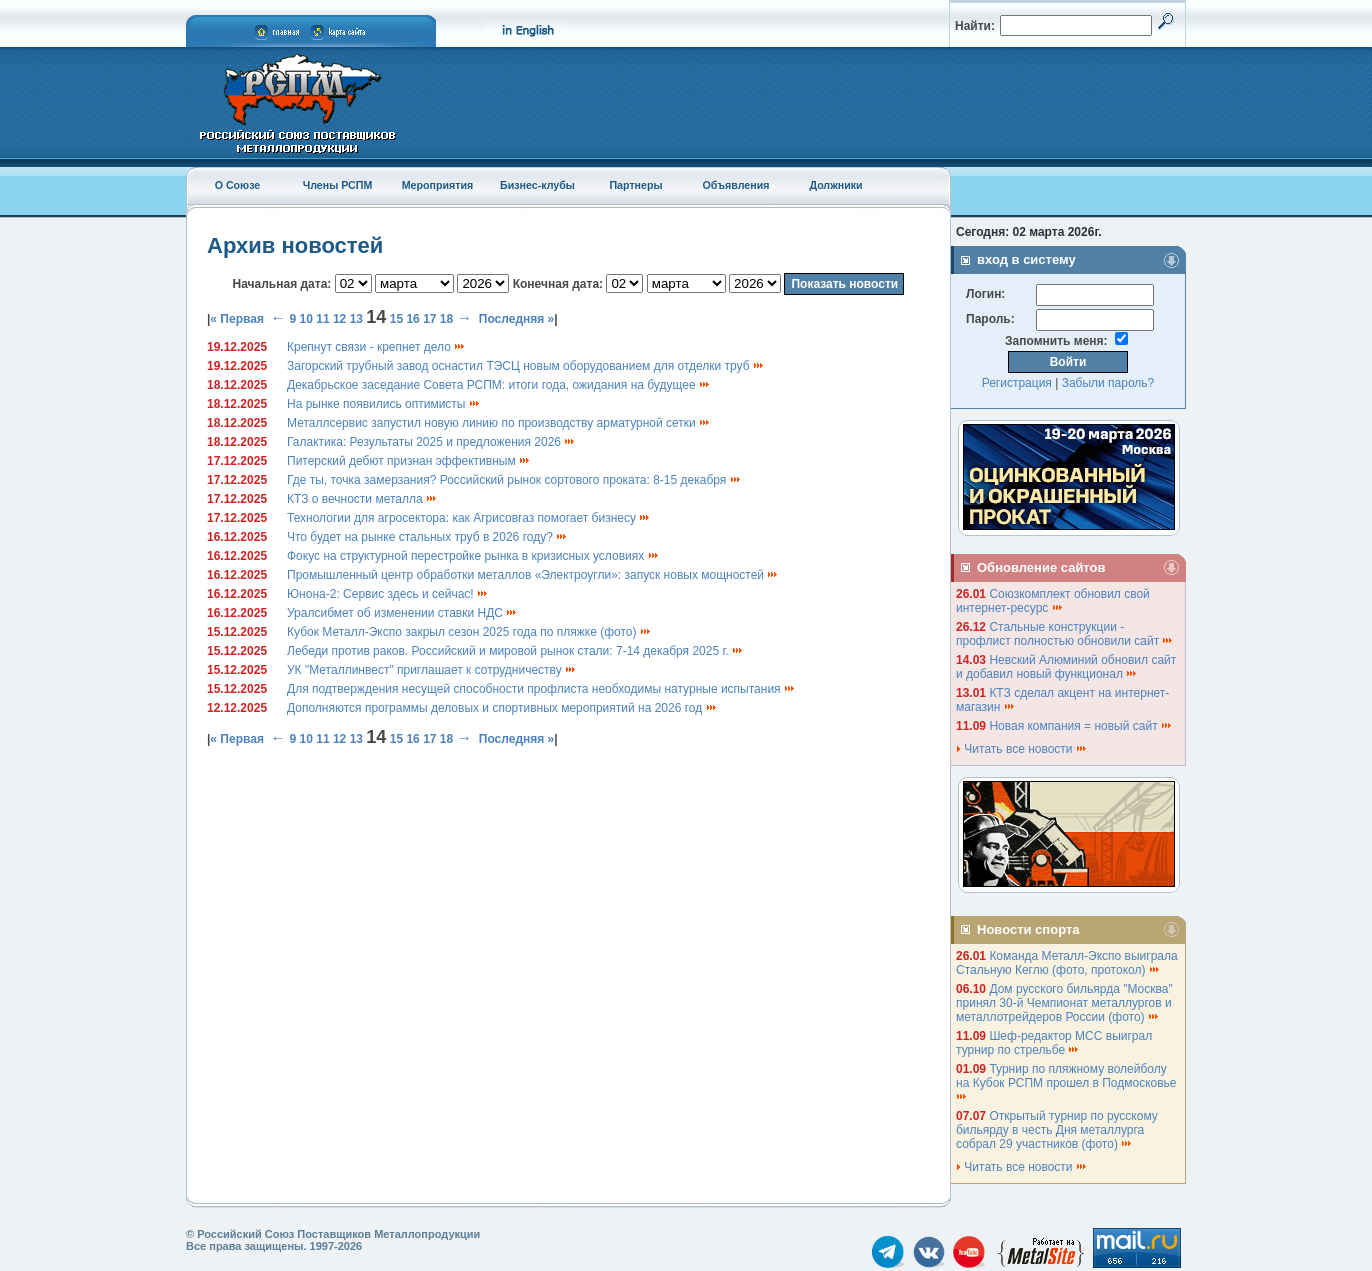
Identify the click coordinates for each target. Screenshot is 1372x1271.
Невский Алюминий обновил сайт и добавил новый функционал (1066, 667)
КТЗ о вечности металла (362, 499)
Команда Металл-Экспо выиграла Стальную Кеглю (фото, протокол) (1067, 963)
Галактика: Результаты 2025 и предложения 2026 (431, 442)
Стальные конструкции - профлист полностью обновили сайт (1065, 634)
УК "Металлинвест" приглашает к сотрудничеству (432, 670)
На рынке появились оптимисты (384, 404)
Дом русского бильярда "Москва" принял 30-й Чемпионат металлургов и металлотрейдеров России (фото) (1064, 1003)
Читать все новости (1022, 749)
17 (429, 319)
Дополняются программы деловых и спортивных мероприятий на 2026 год (502, 708)
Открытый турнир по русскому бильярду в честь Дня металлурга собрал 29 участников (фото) (1057, 1130)
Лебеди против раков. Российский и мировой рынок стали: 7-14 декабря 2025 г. (515, 651)
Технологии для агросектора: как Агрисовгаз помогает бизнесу (469, 518)
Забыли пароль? (1108, 383)
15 (396, 319)
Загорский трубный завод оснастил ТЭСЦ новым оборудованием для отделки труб (526, 366)
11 (322, 319)
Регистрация (1017, 383)
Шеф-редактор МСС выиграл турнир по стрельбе (1054, 1043)
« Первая (237, 319)
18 (446, 319)
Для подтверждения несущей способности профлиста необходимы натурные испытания (541, 689)
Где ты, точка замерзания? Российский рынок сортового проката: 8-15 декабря (514, 480)
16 (412, 319)
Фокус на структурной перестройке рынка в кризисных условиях (473, 556)
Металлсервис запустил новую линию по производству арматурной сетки (499, 423)
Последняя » (517, 319)
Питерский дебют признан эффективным (409, 461)
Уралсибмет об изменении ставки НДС (402, 613)
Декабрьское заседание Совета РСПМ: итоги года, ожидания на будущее (499, 385)
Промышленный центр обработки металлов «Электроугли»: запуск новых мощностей (533, 575)
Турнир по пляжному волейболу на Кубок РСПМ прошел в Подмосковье (1068, 1081)
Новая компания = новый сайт (1081, 726)
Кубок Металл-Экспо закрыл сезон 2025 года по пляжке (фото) (469, 632)
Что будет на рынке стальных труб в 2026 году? (427, 537)
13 (356, 319)
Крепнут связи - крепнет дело (376, 347)
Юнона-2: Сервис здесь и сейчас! (388, 594)
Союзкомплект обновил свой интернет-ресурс (1053, 601)
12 (339, 319)
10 (306, 319)
